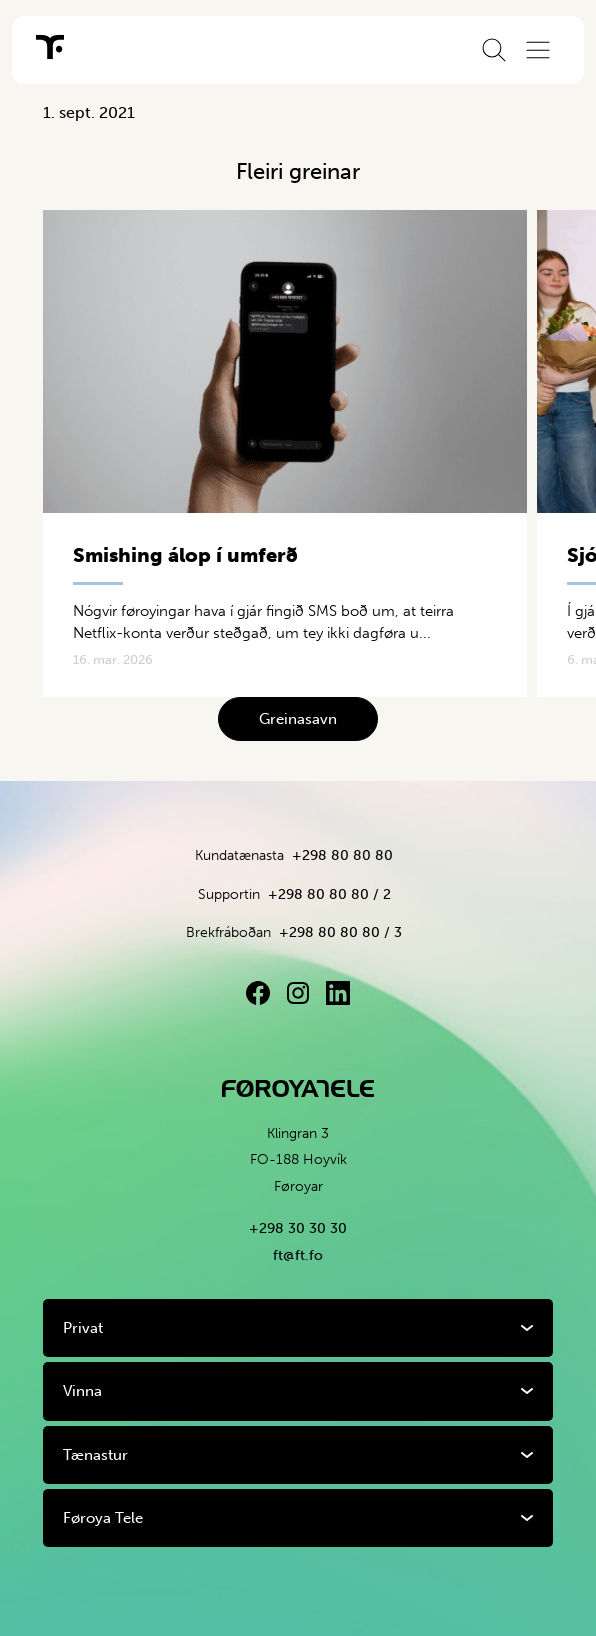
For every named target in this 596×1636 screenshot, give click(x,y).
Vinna (82, 1391)
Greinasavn (298, 719)
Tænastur (95, 1455)
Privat (83, 1328)
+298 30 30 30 (298, 1228)
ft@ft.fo (298, 1255)
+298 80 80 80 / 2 (329, 894)
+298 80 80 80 (342, 855)
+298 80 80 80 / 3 (340, 932)
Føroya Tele (103, 1518)
